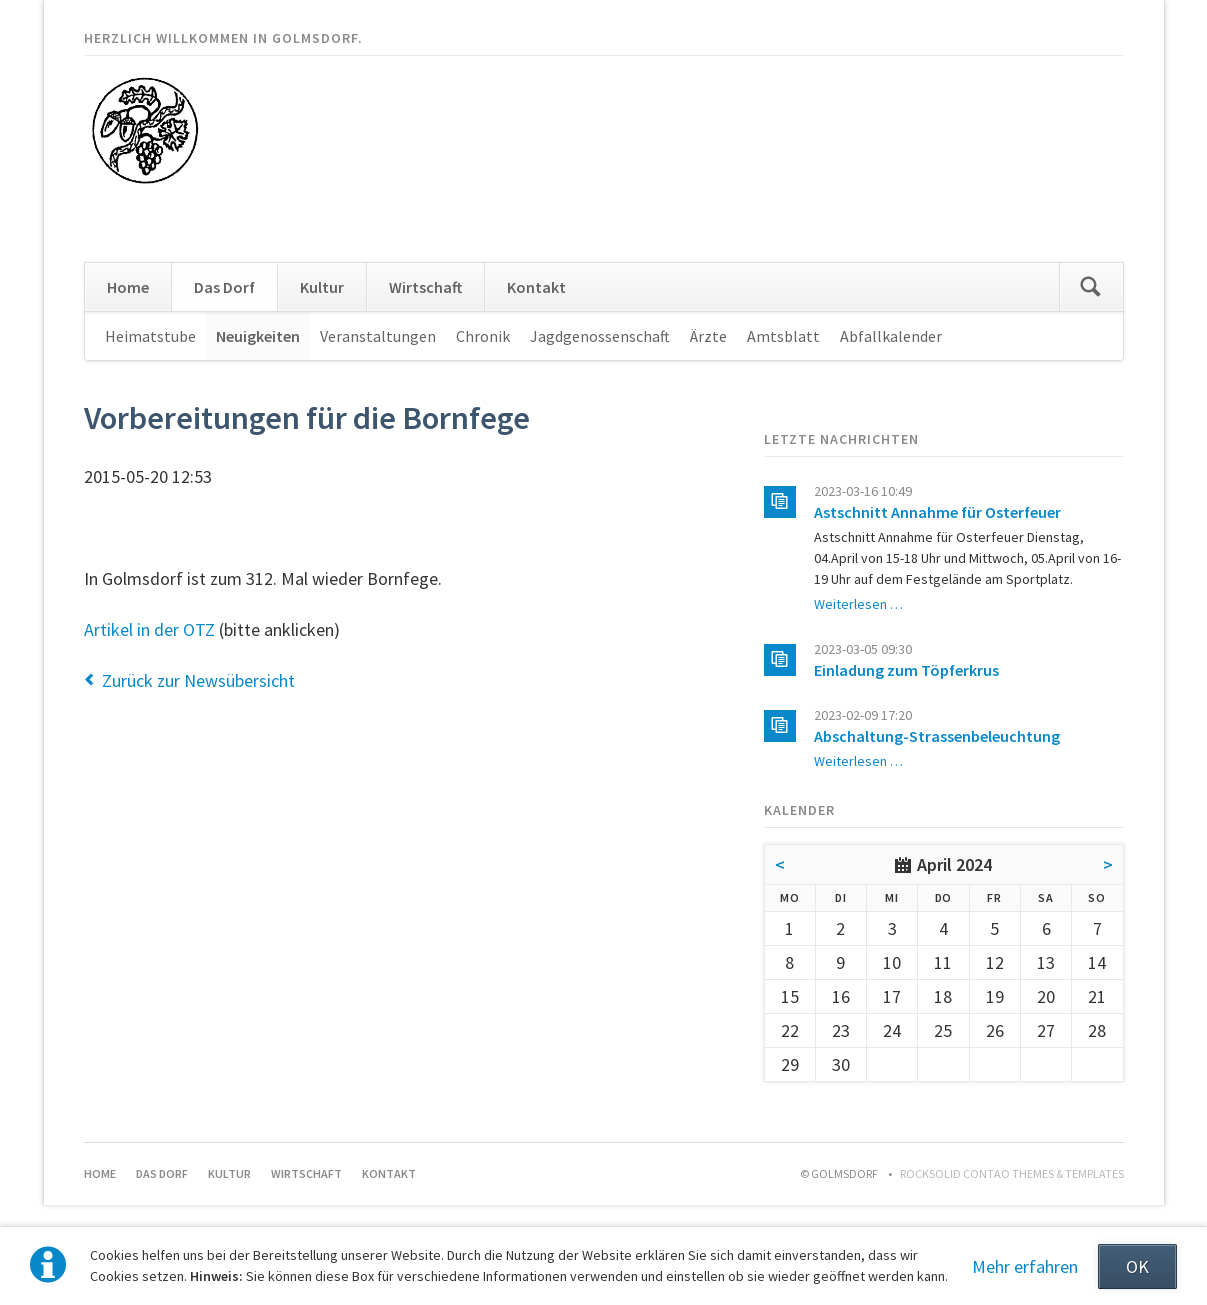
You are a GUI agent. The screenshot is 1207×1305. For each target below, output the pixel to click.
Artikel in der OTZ (149, 629)
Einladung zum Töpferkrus (906, 670)
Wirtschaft (425, 287)
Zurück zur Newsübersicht (198, 680)
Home (128, 287)
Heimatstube (150, 336)
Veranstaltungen (378, 336)
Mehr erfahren (1025, 1266)
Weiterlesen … (858, 604)
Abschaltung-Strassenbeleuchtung (937, 736)
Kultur (322, 287)
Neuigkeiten (258, 336)
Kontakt (536, 287)
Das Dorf (224, 287)
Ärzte (708, 336)
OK (1137, 1266)
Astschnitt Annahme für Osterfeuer (937, 512)
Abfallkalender (891, 336)
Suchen (1091, 287)
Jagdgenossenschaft (600, 336)
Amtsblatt (783, 336)
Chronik (483, 336)
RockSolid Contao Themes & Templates (1012, 1173)
